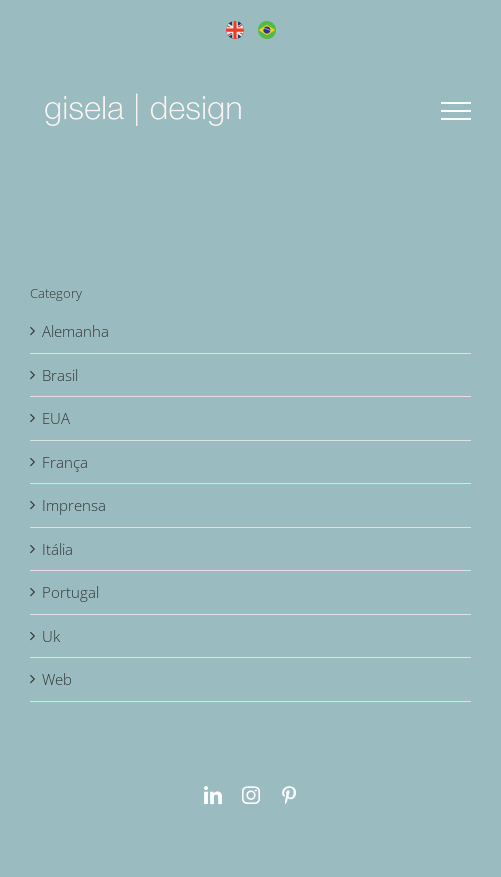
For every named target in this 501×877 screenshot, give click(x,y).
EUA (56, 418)
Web (57, 679)
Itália (57, 549)
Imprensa (74, 505)
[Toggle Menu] (456, 111)
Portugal (70, 592)
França (65, 462)
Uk (51, 636)
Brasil (60, 375)
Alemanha (75, 331)
